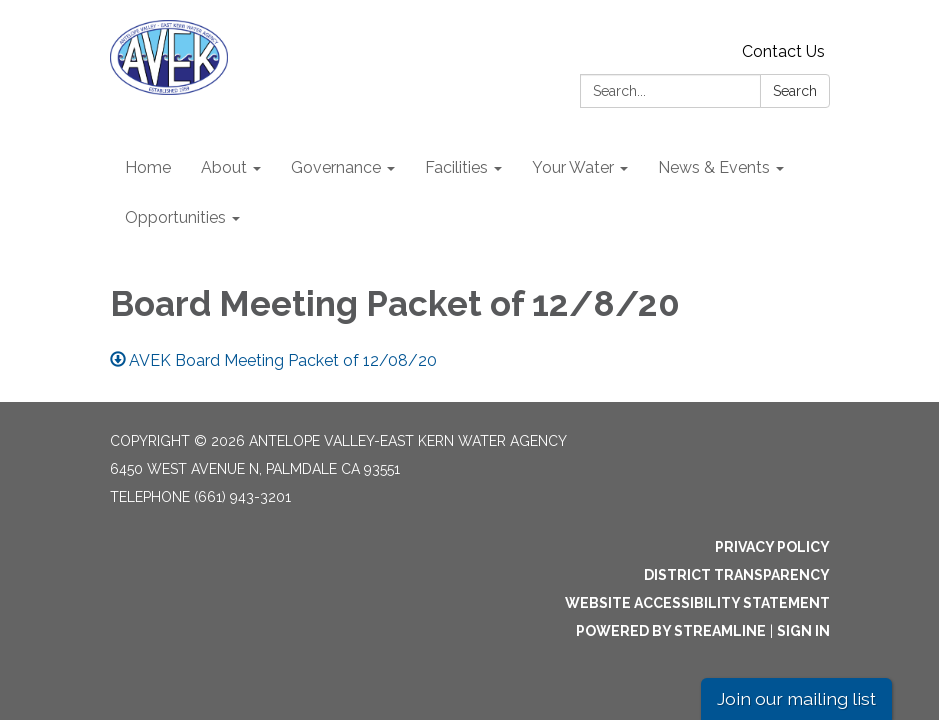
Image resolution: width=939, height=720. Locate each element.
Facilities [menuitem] (456, 167)
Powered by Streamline (671, 631)
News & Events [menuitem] (714, 167)
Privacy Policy (772, 547)
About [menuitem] (224, 167)
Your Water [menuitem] (573, 167)
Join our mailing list (796, 698)
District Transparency (737, 575)
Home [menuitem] (148, 167)
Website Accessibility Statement (697, 603)
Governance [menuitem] (336, 167)
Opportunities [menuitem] (175, 217)
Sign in (803, 631)
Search (795, 91)
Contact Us (783, 51)
